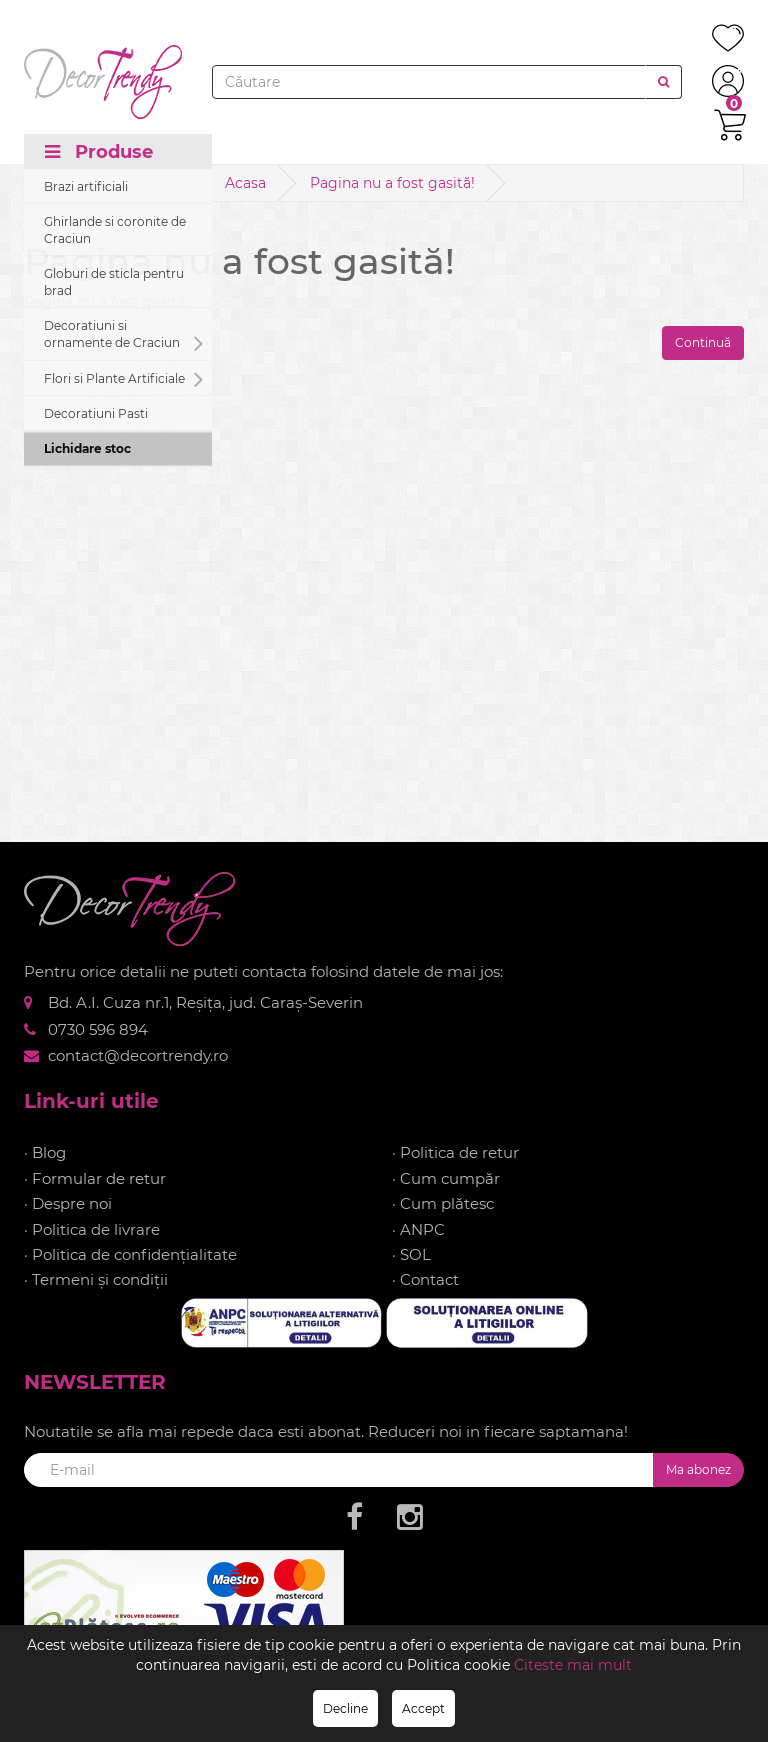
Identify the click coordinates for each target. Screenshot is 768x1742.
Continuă (703, 342)
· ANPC (418, 1229)
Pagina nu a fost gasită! (392, 183)
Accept (423, 1708)
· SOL (411, 1254)
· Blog (45, 1152)
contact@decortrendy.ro (138, 1055)
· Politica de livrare (92, 1229)
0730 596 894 (98, 1029)
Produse (99, 152)
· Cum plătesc (443, 1203)
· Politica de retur (455, 1152)
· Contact (425, 1279)
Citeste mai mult (573, 1665)
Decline (345, 1708)
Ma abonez (698, 1469)
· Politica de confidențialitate (130, 1254)
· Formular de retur (95, 1178)
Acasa (245, 183)
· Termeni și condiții (96, 1279)
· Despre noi (68, 1203)
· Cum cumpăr (446, 1178)
